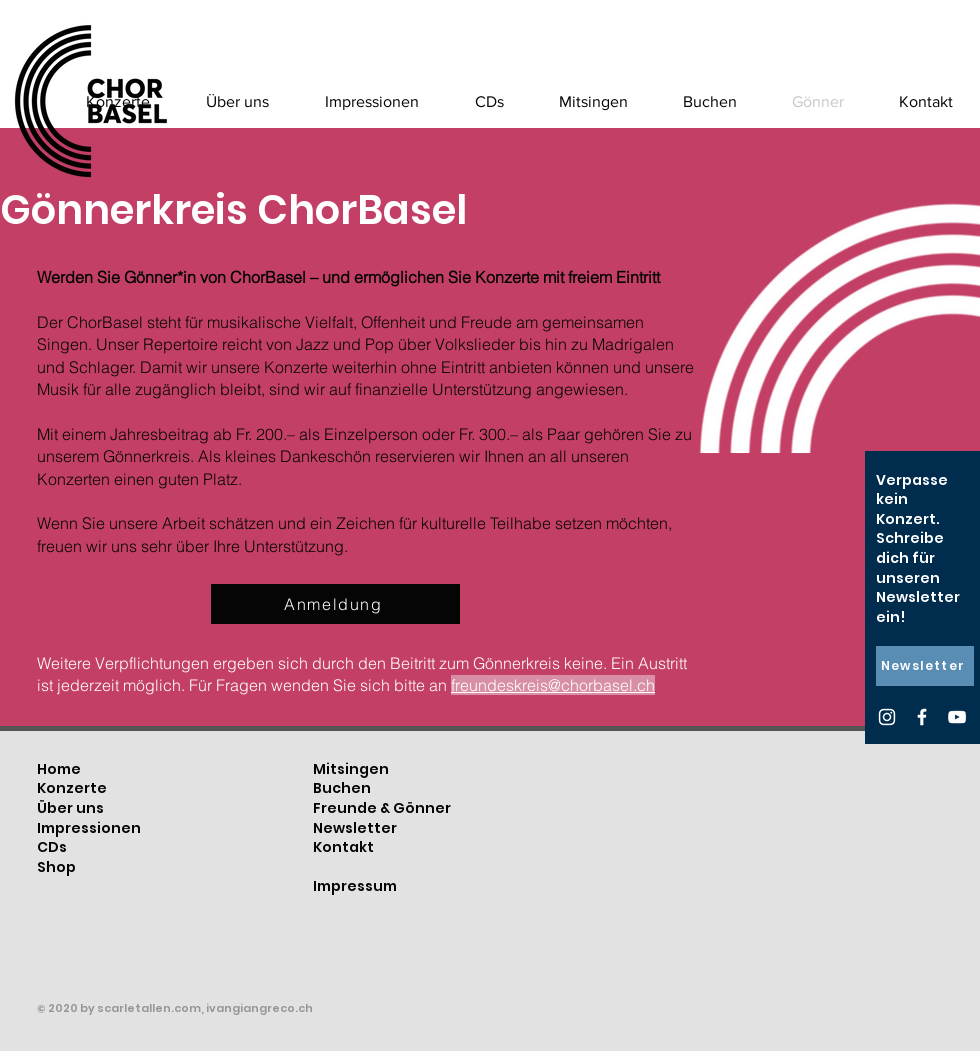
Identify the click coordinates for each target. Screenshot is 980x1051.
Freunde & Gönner (382, 808)
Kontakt (343, 847)
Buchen (342, 788)
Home (59, 769)
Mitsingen (351, 769)
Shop (56, 867)
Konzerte (72, 788)
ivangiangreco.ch (259, 1008)
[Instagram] (887, 717)
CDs (52, 847)
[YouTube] (957, 717)
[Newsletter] (925, 666)
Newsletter (355, 828)
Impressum (355, 886)
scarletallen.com (149, 1008)
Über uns (70, 808)
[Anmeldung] (335, 604)
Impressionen (89, 828)
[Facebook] (922, 717)
